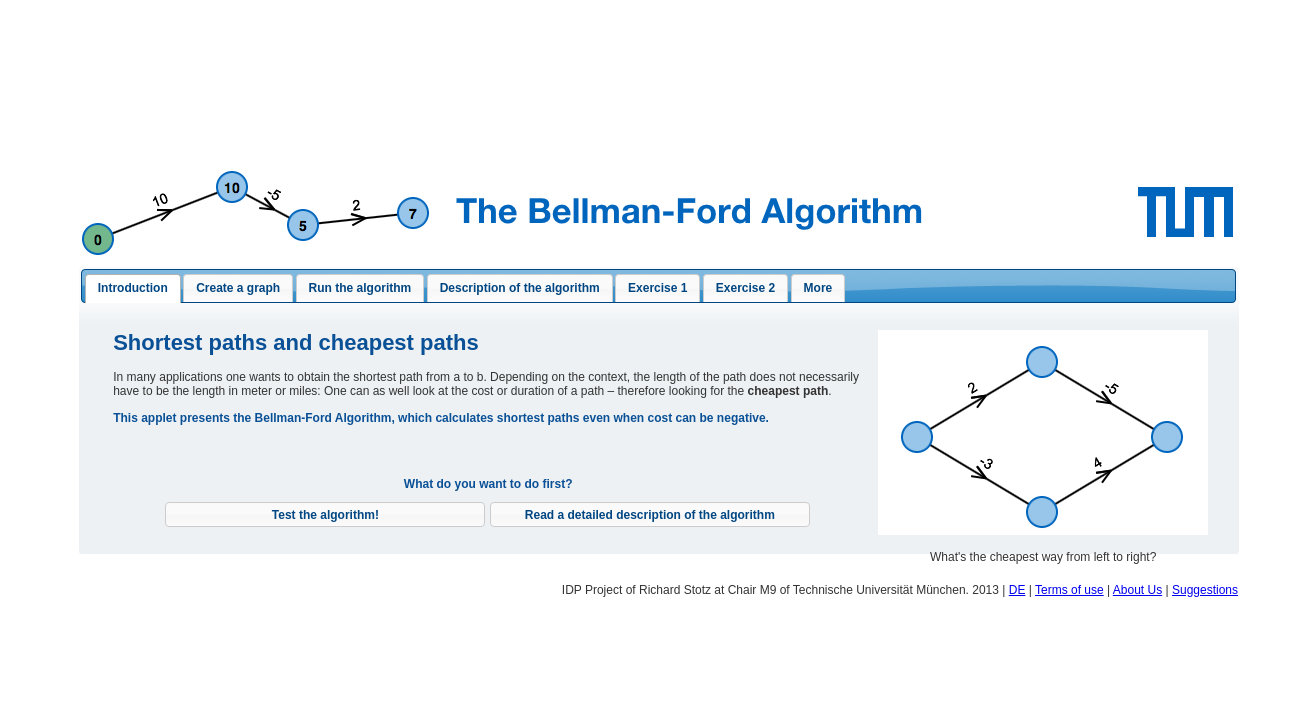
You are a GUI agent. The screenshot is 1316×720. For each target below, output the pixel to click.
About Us (1137, 590)
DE (1017, 590)
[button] (325, 515)
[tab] (133, 289)
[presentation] (133, 289)
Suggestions (1205, 590)
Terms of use (1069, 590)
